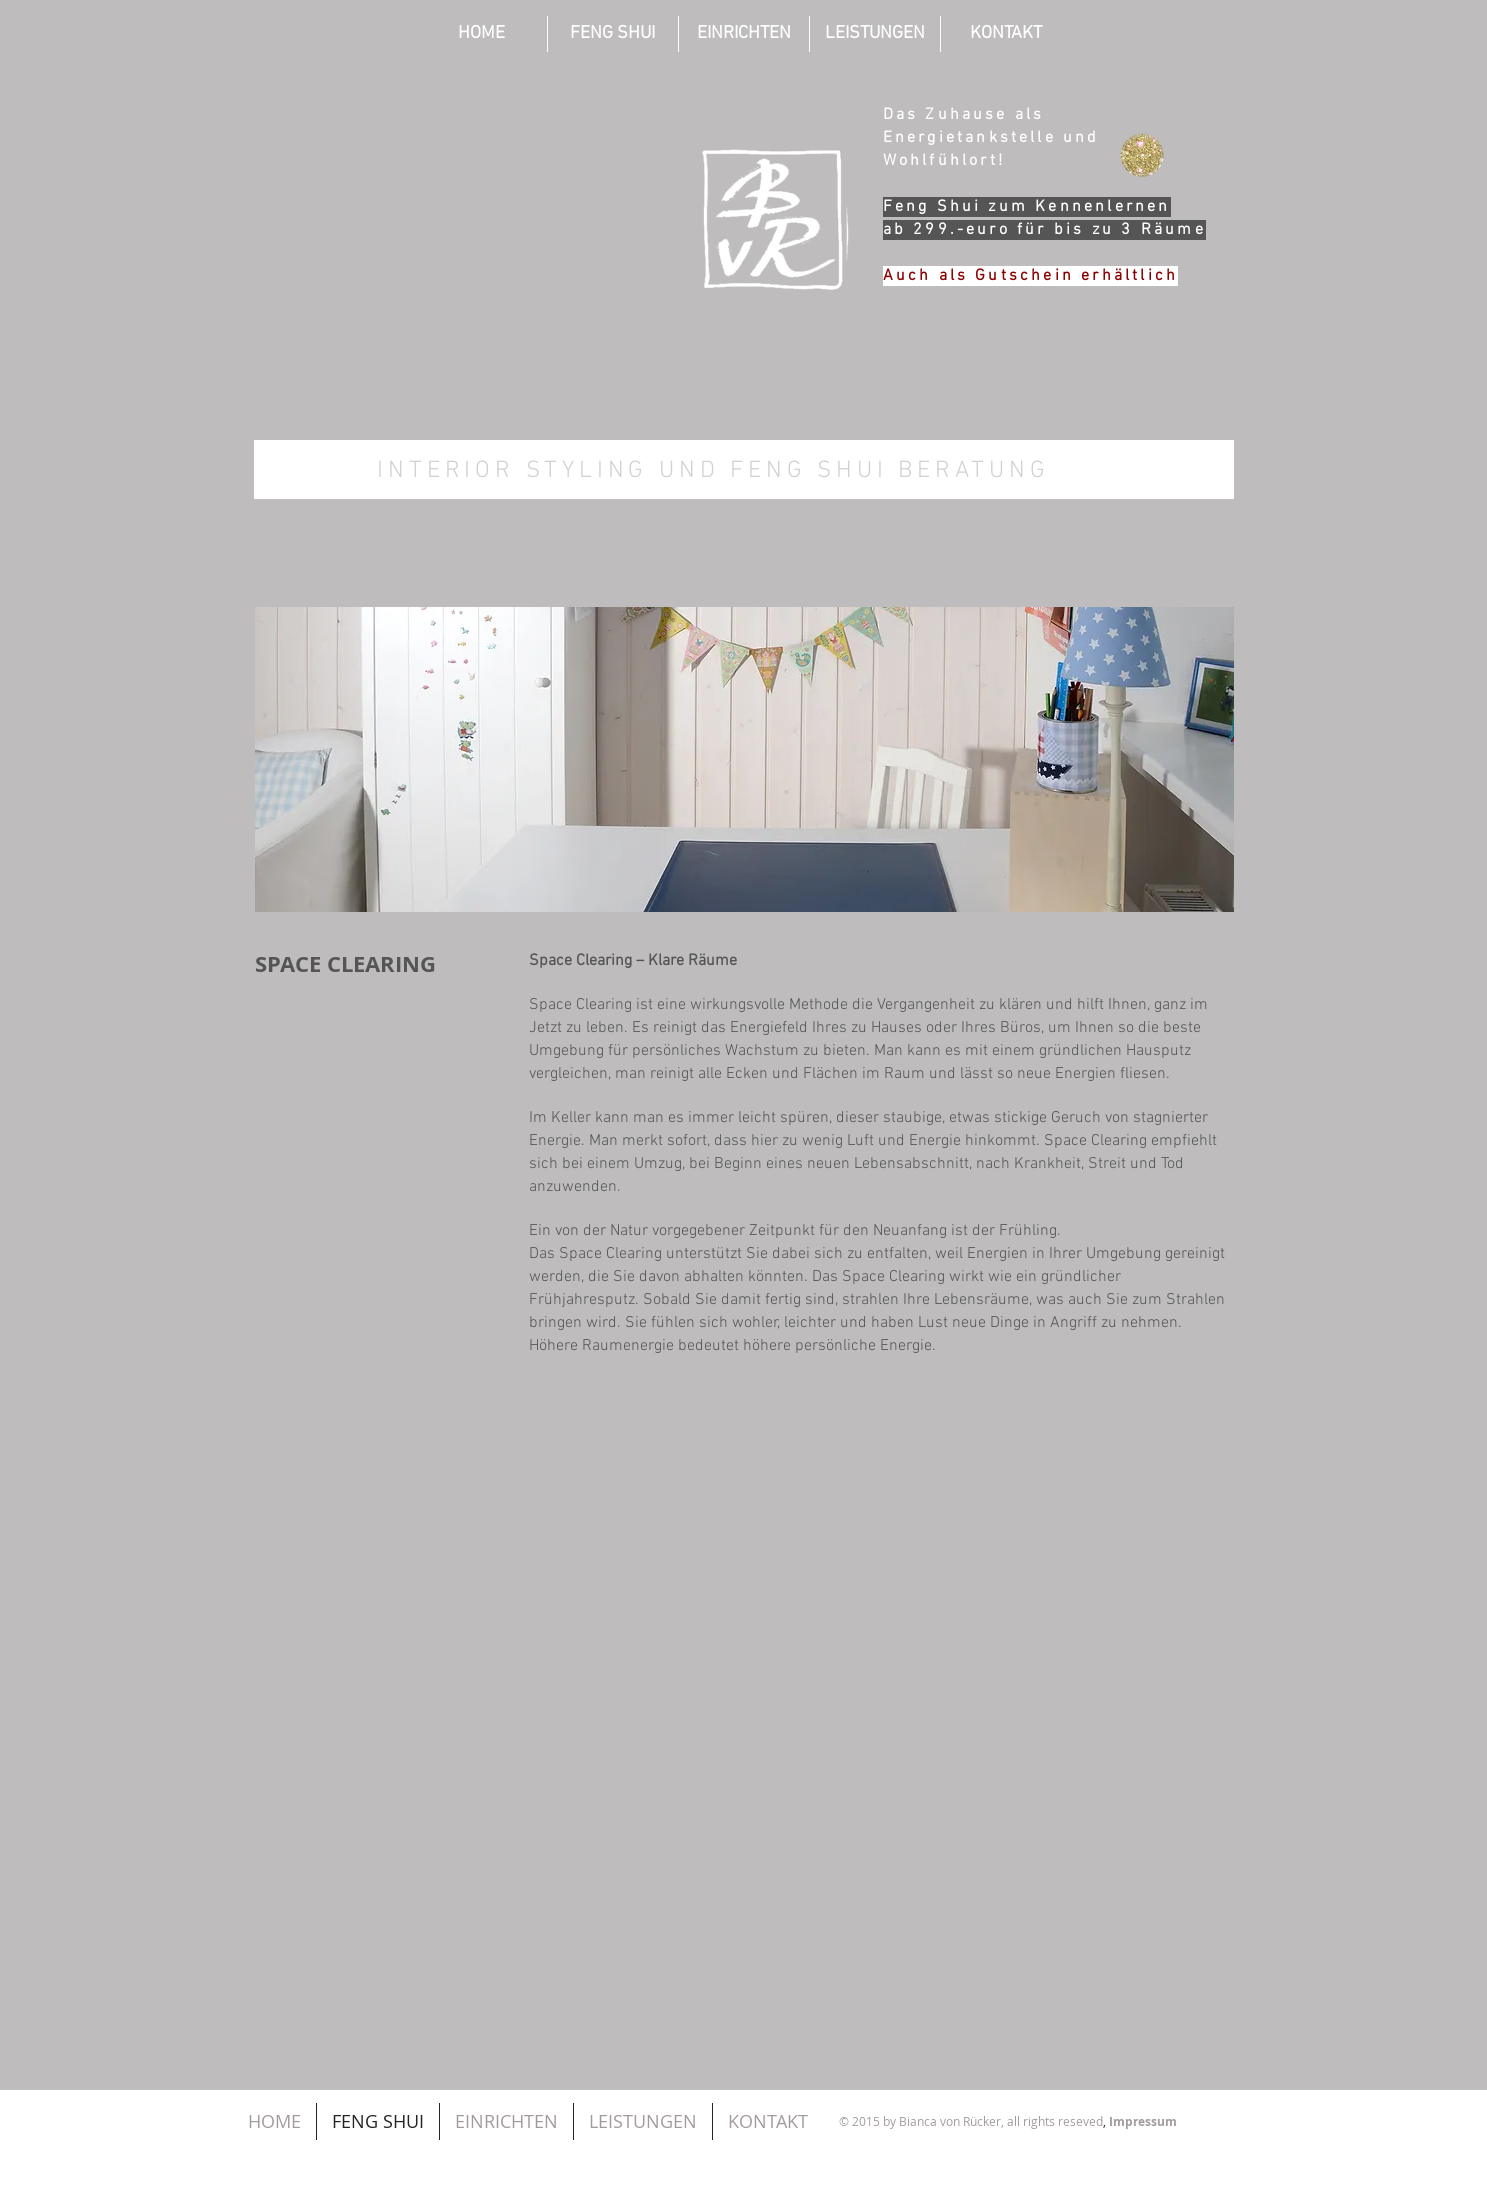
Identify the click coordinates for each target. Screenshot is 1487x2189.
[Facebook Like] (1083, 2070)
